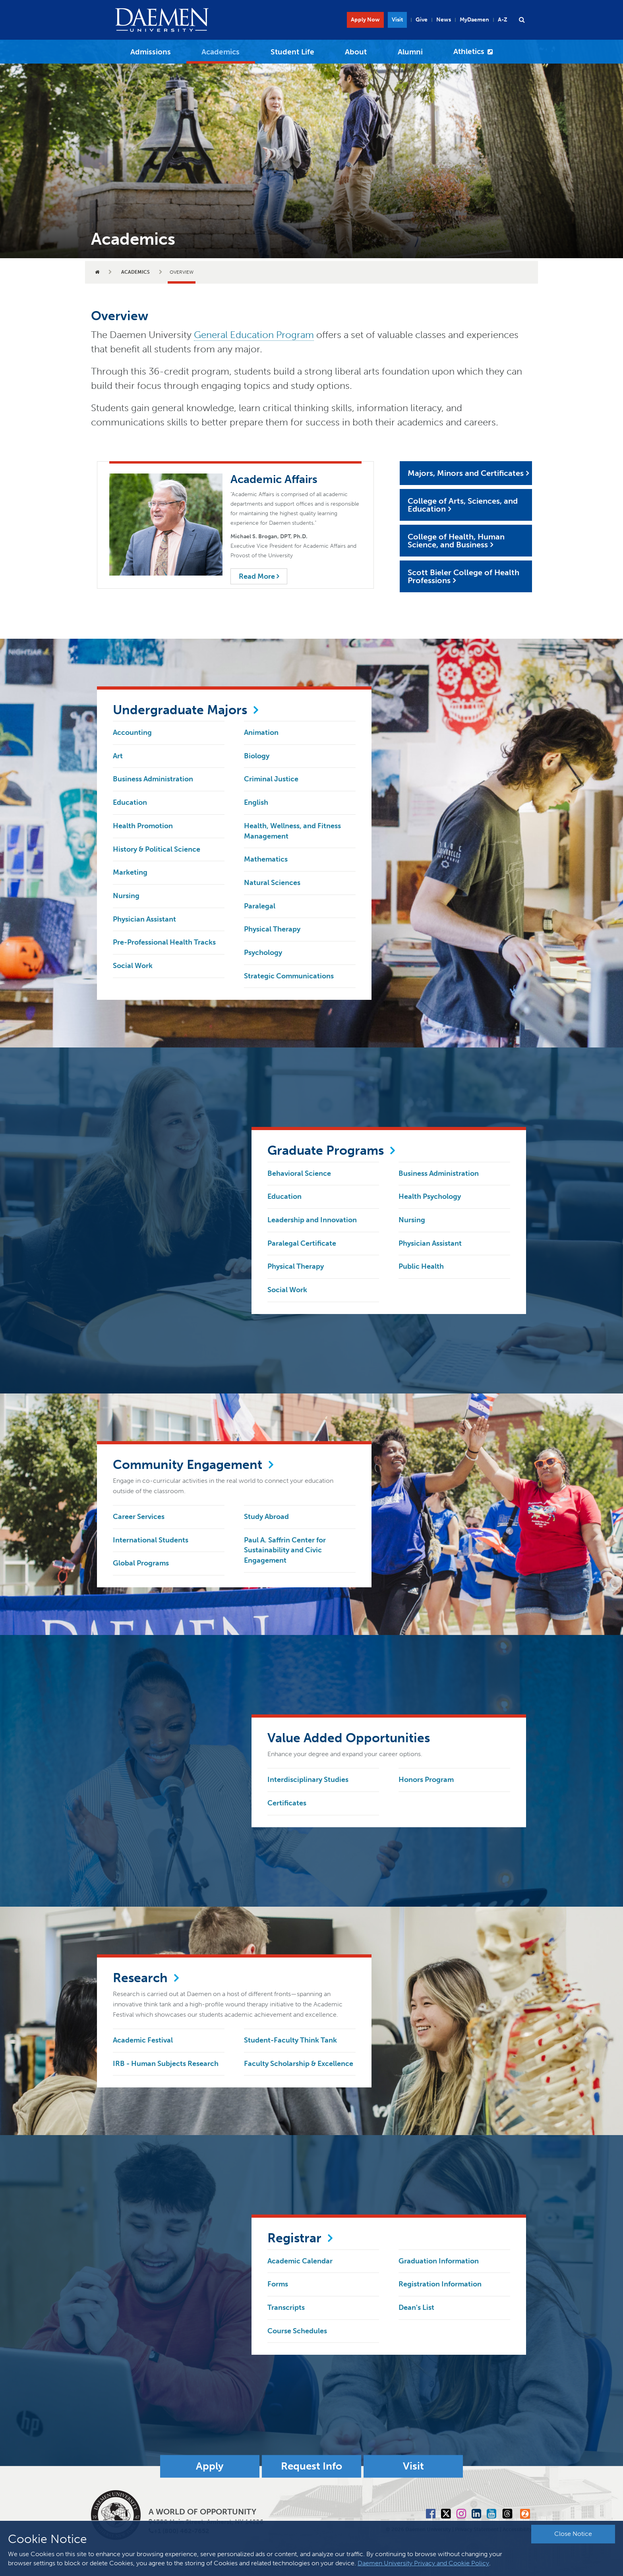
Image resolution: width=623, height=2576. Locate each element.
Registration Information (440, 2284)
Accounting (132, 732)
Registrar (294, 2238)
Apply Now (365, 19)
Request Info (311, 2466)
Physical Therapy (272, 929)
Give (422, 19)
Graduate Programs (325, 1150)
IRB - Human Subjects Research (166, 2063)
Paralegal (259, 906)
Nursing (126, 895)
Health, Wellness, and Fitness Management (292, 831)
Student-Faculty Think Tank (290, 2040)
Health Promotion (143, 825)
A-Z (502, 19)
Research (140, 1977)
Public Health (421, 1266)
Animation (261, 732)
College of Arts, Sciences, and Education (463, 505)
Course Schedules (297, 2331)
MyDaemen (474, 19)
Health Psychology (430, 1196)
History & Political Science (156, 849)
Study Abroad (266, 1516)
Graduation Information (439, 2261)
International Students (150, 1540)
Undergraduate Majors (180, 709)
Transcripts (286, 2307)
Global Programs (141, 1563)
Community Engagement (187, 1464)
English (256, 802)
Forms (277, 2284)
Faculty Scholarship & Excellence (298, 2063)
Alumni (410, 51)
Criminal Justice (271, 779)
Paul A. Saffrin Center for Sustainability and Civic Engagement (285, 1550)
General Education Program (254, 334)
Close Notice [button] (573, 2533)
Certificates (286, 1803)
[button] (522, 20)
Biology (256, 756)
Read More (259, 576)
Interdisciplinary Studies (307, 1779)
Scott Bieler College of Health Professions (463, 576)
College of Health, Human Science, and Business (456, 540)
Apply (210, 2466)
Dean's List (416, 2307)
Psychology (263, 952)
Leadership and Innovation (312, 1220)
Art (118, 756)
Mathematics (266, 859)
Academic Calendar (300, 2261)
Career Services (138, 1516)
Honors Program (426, 1779)
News (443, 19)
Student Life (292, 51)
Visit (397, 19)
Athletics (468, 51)
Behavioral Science (299, 1173)
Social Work (133, 965)
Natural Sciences (272, 882)
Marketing (130, 872)
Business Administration (153, 779)
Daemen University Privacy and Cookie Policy (423, 2563)
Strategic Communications (289, 976)
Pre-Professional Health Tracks (164, 942)
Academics (220, 51)
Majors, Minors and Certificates (466, 473)
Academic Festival (143, 2040)
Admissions (150, 51)
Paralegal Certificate (301, 1243)
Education (130, 802)
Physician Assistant (144, 919)
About (356, 51)
